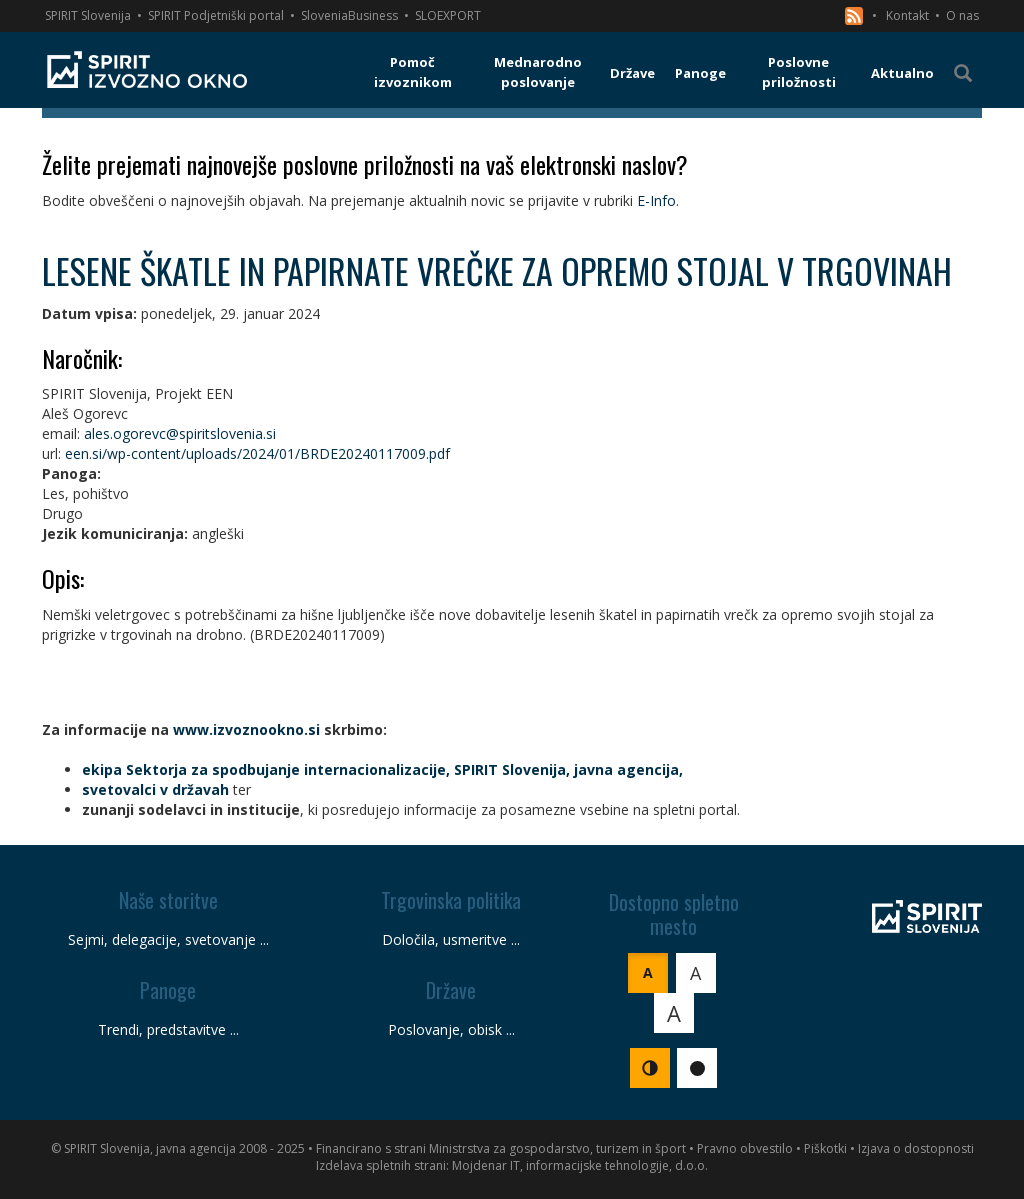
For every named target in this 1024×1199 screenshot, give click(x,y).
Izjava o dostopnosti (916, 1148)
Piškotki (825, 1148)
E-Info (656, 200)
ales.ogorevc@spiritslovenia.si (180, 433)
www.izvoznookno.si (246, 729)
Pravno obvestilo (745, 1148)
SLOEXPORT (448, 15)
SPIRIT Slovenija (88, 15)
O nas (962, 15)
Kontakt (907, 15)
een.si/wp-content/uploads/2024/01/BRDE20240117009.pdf (257, 453)
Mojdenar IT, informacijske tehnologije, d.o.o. (580, 1165)
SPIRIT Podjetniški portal (216, 15)
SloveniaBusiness (349, 15)
